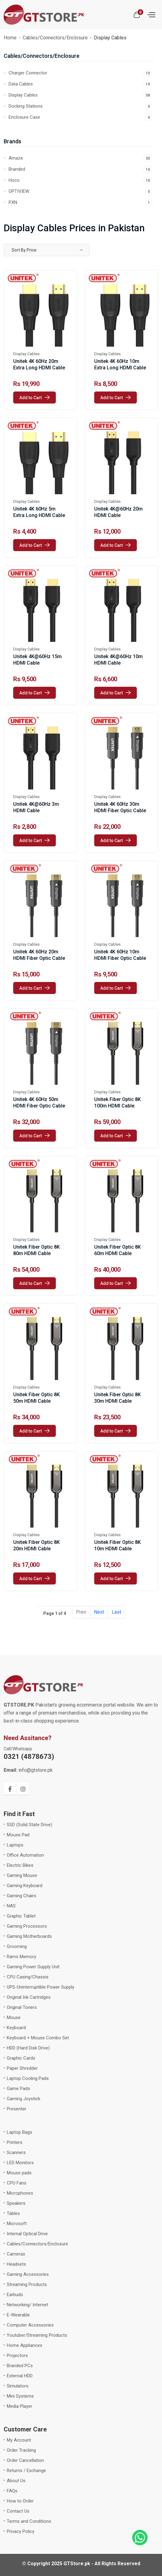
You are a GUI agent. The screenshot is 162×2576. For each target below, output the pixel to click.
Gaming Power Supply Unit (33, 1967)
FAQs (12, 2491)
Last (116, 1612)
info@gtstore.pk (28, 1770)
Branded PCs (20, 2365)
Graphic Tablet (21, 1916)
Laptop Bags (19, 2132)
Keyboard (16, 2027)
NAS (11, 1906)
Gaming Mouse (22, 1875)
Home (10, 38)
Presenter (16, 2109)
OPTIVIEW (80, 191)
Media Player (19, 2406)
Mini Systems (20, 2396)
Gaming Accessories (28, 2274)
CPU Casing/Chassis (27, 1977)
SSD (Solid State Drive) (29, 1824)
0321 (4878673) (29, 1756)
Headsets (16, 2264)
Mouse (14, 2017)
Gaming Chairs (21, 1895)
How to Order (20, 2501)
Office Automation (25, 1855)
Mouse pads (19, 2173)
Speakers (16, 2203)
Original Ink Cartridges (29, 1997)
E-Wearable (18, 2315)
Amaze (80, 158)
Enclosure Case (80, 117)
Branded (80, 169)
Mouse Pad (18, 1835)
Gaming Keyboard (24, 1885)
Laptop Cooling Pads (28, 2078)
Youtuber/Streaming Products (37, 2335)
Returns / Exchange (26, 2470)
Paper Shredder (22, 2068)
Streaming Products (27, 2284)
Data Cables (80, 84)
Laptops (15, 1845)
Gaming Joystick (23, 2098)
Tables (13, 2213)
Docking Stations (80, 106)
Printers (14, 2142)
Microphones (20, 2193)
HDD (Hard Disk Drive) (28, 2048)
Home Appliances (24, 2345)
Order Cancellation (25, 2460)
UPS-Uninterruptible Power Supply (40, 1987)
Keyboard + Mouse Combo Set (38, 2038)
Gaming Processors (27, 1926)
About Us (16, 2480)
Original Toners (22, 2007)
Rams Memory (21, 1956)
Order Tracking (21, 2450)
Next (99, 1612)
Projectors (17, 2355)
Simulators (18, 2386)
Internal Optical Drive (27, 2233)
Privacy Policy (20, 2531)
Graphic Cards (21, 2058)
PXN (80, 202)
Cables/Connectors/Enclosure (55, 38)
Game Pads (18, 2088)
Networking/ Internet (27, 2305)
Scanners (16, 2152)
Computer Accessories (30, 2325)
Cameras (16, 2254)
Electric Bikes (20, 1865)
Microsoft (17, 2223)
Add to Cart (34, 397)
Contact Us (18, 2511)
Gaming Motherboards (29, 1936)
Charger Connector (80, 73)
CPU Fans (16, 2183)
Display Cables (80, 95)
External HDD (20, 2376)
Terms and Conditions (29, 2521)
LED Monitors (20, 2162)
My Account (19, 2440)
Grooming (17, 1946)
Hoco (80, 180)
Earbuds (15, 2294)
